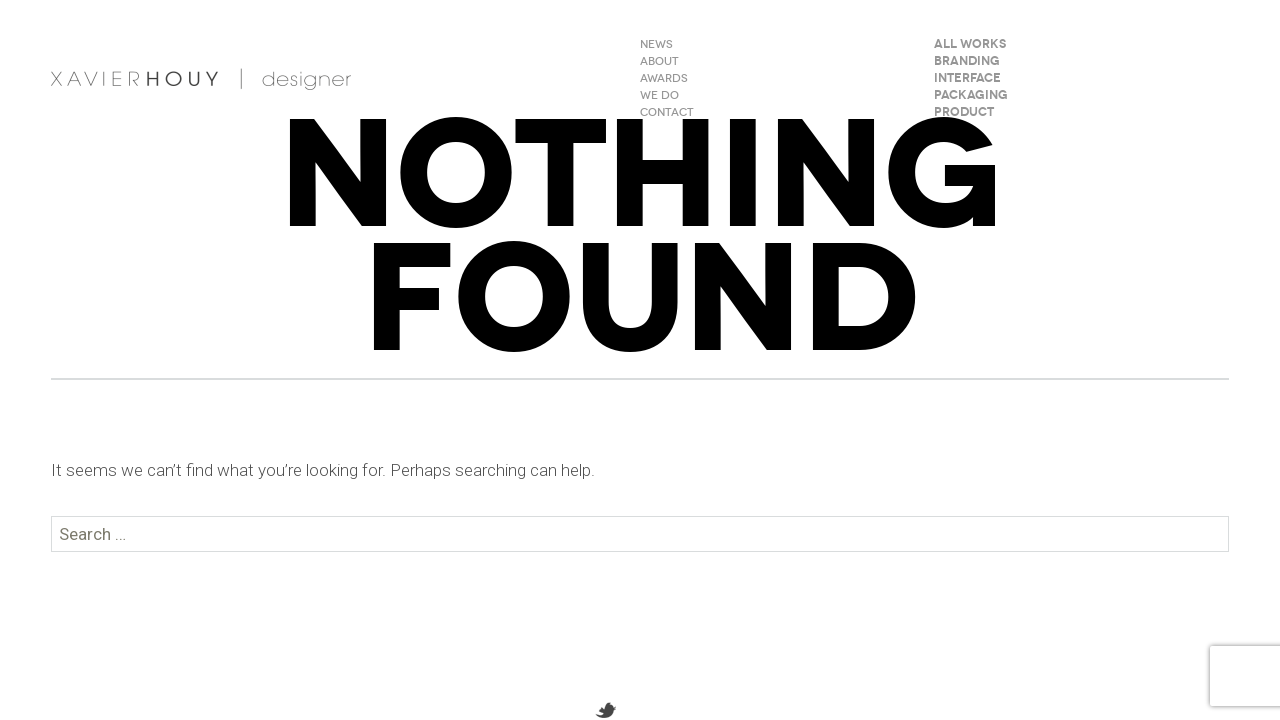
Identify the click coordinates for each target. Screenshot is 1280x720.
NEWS (656, 45)
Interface (967, 79)
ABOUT (659, 62)
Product (964, 113)
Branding (967, 62)
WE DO (659, 96)
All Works (970, 45)
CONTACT (667, 113)
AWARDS (664, 79)
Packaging (971, 96)
